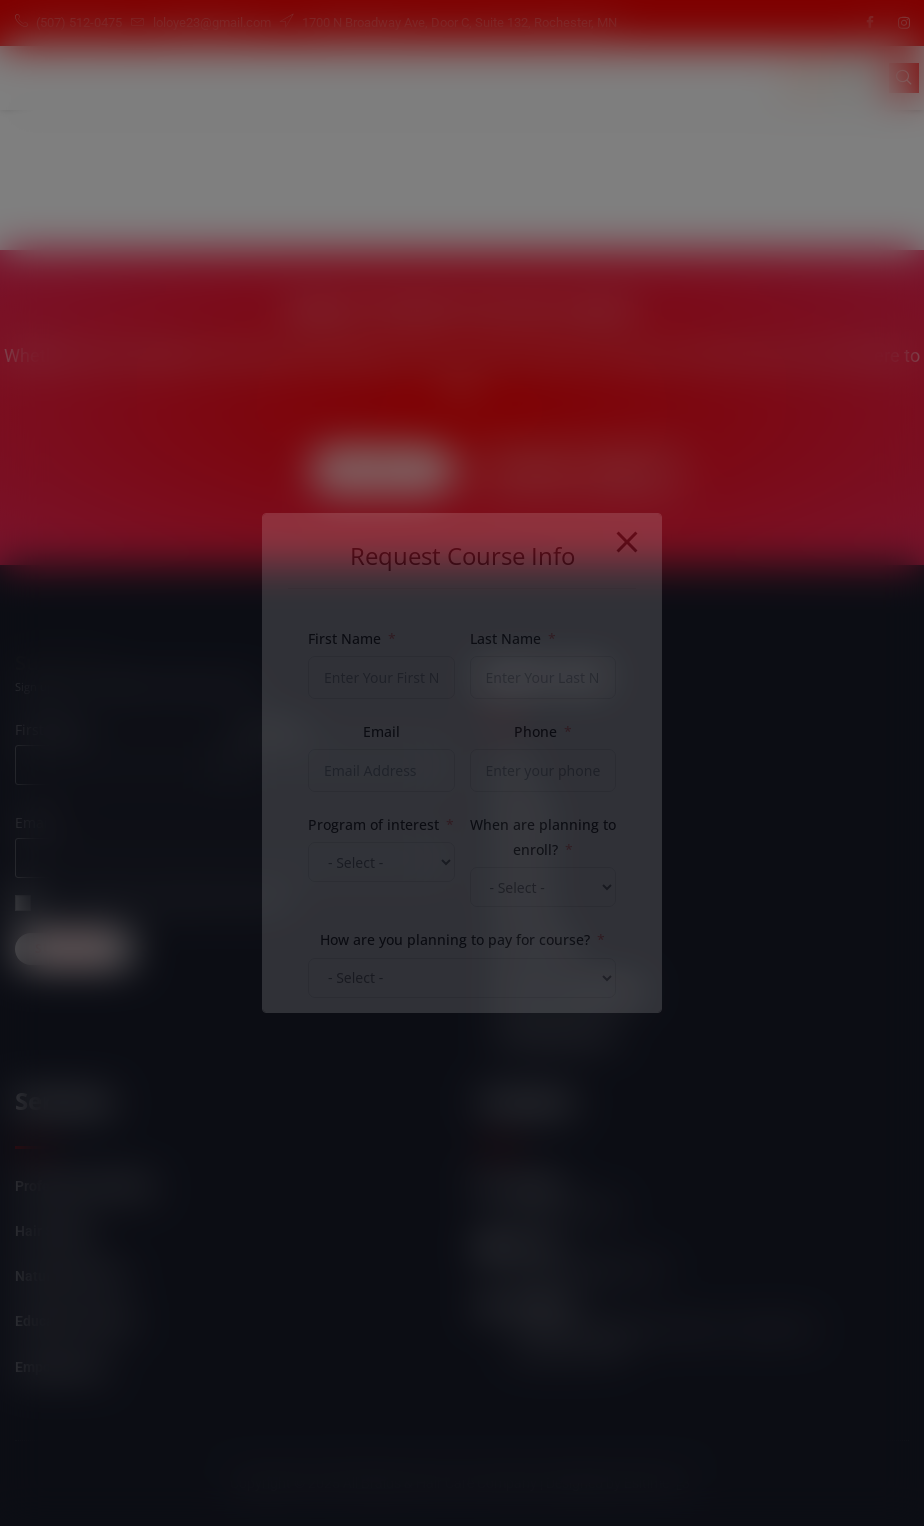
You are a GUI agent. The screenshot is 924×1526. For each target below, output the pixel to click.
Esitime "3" (659, 1483)
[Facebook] (870, 23)
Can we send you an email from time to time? (172, 902)
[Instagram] (904, 23)
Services (522, 858)
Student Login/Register (569, 990)
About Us (523, 814)
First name (50, 729)
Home (514, 770)
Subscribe (73, 948)
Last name (269, 729)
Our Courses (534, 946)
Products (523, 902)
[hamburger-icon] (806, 78)
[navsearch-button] (904, 78)
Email (33, 822)
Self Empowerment (555, 1034)
